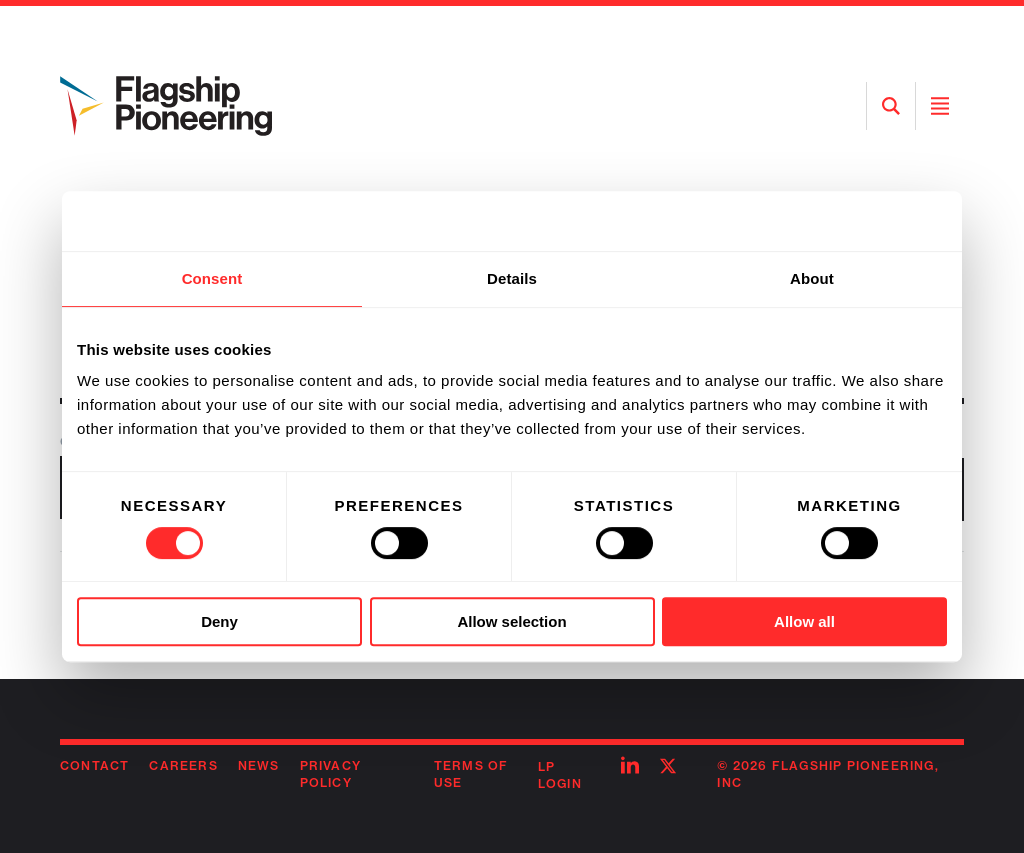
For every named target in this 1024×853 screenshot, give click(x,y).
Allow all (804, 621)
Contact (94, 765)
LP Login (560, 775)
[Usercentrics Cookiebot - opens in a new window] (859, 221)
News (259, 765)
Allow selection (511, 621)
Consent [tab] (212, 278)
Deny (219, 621)
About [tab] (812, 278)
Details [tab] (512, 278)
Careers (183, 765)
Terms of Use (471, 774)
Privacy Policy (330, 774)
